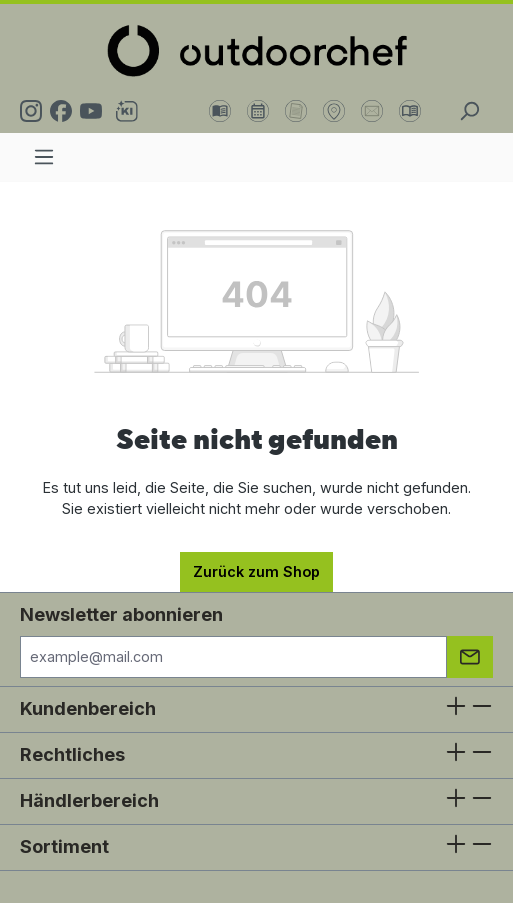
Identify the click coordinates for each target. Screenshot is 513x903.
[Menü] (44, 157)
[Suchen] (469, 111)
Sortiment (64, 846)
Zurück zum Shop (256, 571)
